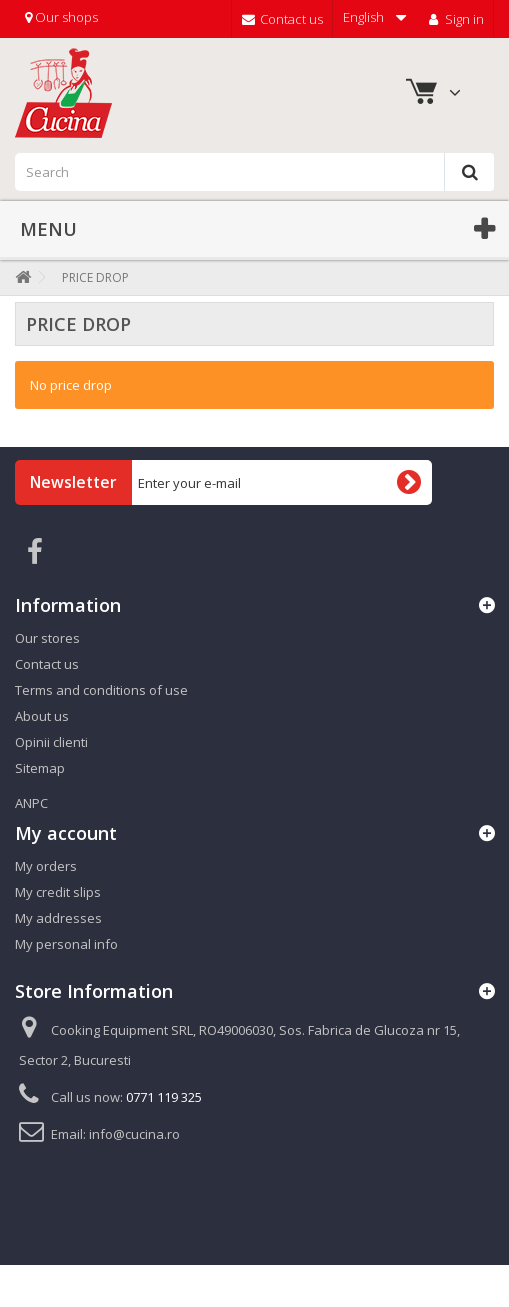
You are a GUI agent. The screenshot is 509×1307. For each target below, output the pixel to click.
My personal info (66, 944)
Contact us (282, 19)
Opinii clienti (51, 742)
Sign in (454, 19)
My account (66, 833)
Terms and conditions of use (101, 690)
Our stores (47, 638)
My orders (46, 866)
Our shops (61, 17)
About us (42, 716)
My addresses (58, 918)
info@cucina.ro (134, 1134)
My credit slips (58, 892)
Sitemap (40, 768)
